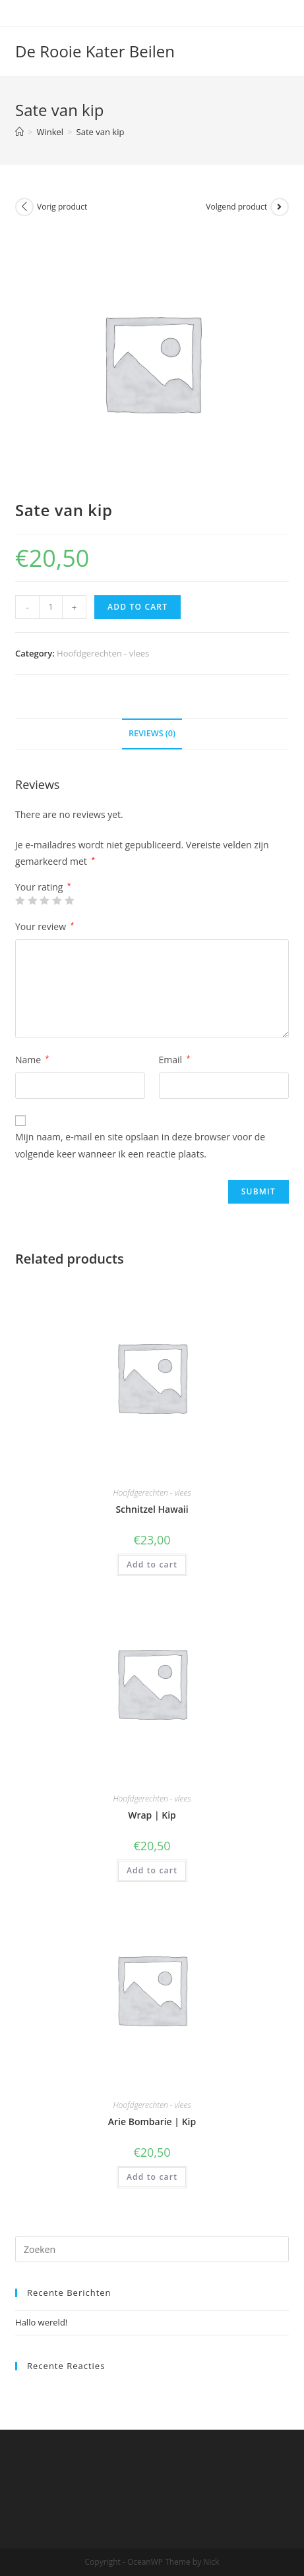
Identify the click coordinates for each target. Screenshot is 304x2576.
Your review (44, 926)
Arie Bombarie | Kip (152, 2121)
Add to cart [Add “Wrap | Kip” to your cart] (152, 1870)
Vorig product (62, 206)
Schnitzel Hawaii (151, 1509)
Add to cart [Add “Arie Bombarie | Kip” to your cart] (152, 2176)
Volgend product (236, 206)
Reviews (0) (152, 733)
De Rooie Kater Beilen (95, 51)
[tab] (152, 734)
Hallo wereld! (41, 2322)
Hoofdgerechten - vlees (103, 653)
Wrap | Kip (152, 1815)
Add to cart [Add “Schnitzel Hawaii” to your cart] (152, 1564)
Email (175, 1059)
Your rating (43, 887)
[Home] (19, 132)
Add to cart (137, 606)
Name (32, 1059)
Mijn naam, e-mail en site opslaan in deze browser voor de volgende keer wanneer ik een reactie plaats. (140, 1144)
